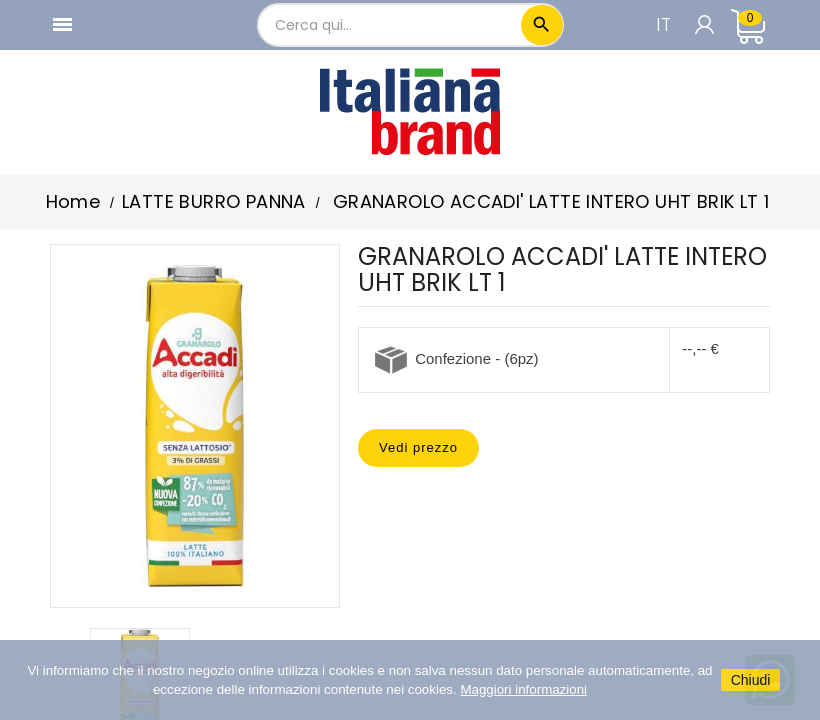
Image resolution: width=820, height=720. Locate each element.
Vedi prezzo (418, 447)
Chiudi (751, 680)
